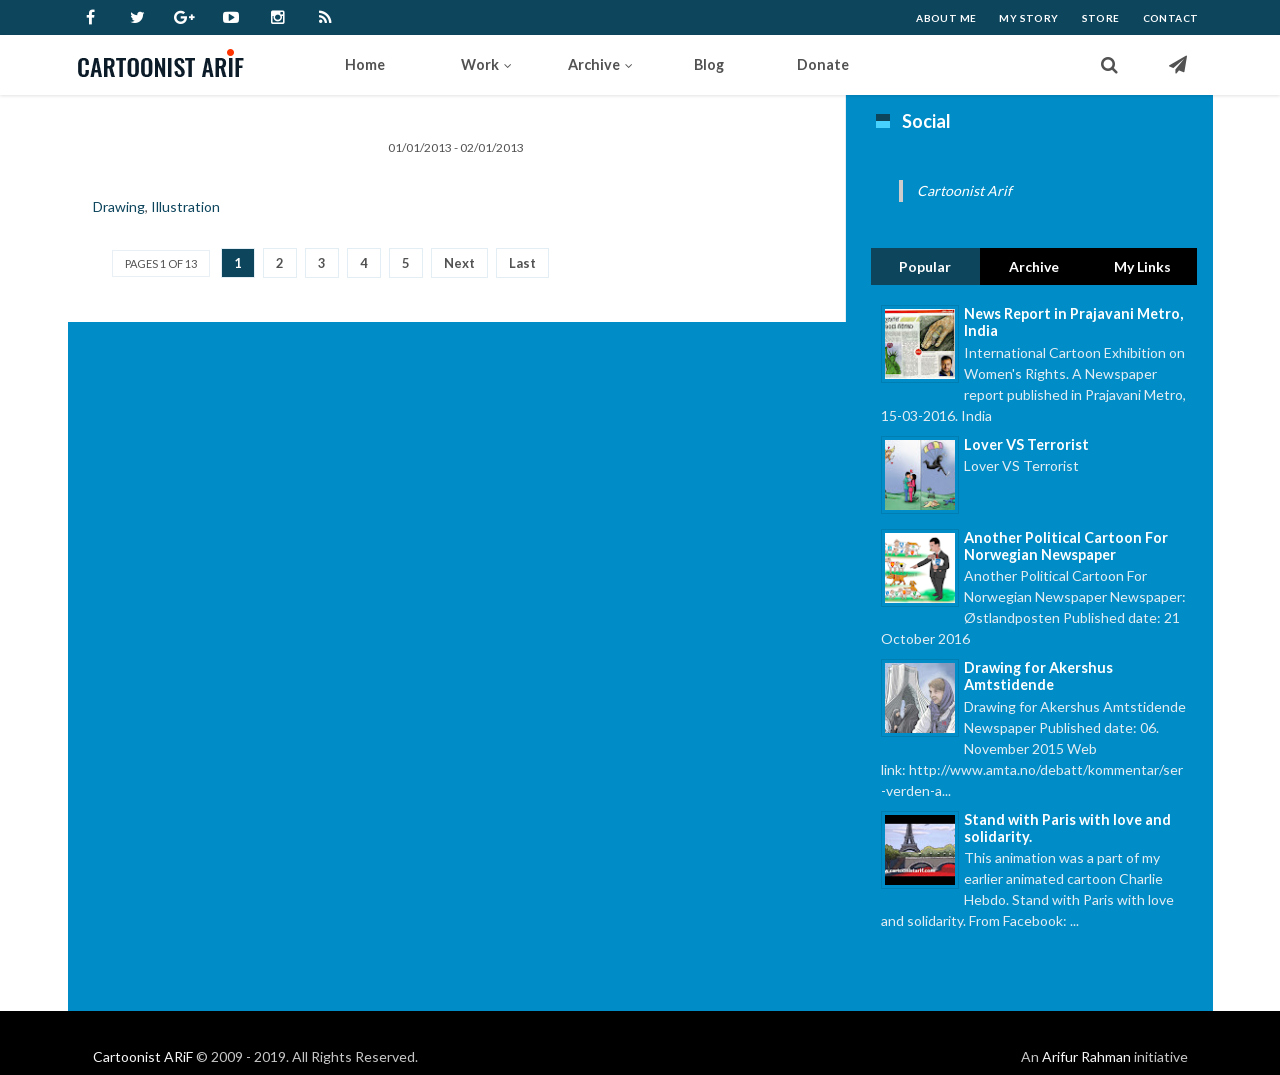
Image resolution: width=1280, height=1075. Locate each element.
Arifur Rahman (1086, 1056)
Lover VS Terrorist (1026, 444)
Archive (1034, 266)
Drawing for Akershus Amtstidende (1038, 676)
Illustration (185, 206)
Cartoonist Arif (964, 190)
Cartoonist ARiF (143, 1056)
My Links (1142, 266)
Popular (925, 266)
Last (522, 263)
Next (459, 263)
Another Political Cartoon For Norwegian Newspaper (1066, 546)
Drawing (119, 206)
